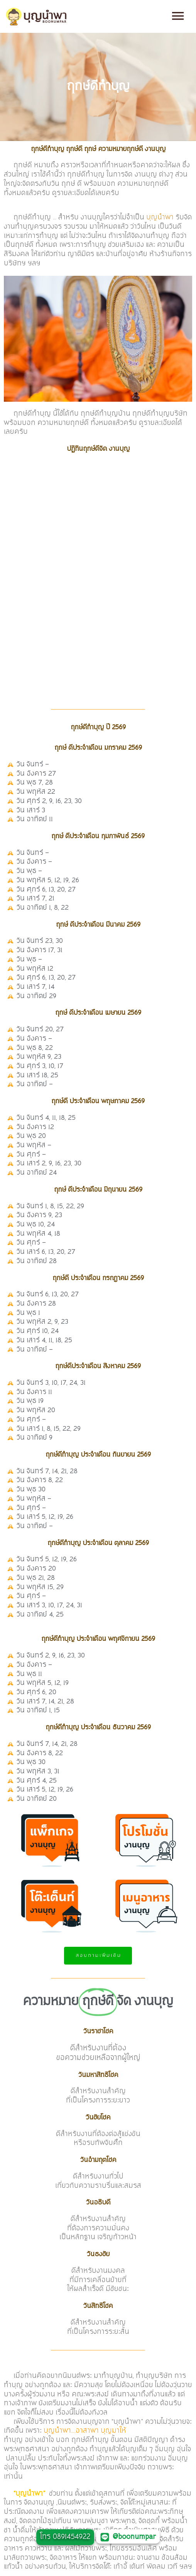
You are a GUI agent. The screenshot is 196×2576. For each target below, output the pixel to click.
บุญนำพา (160, 217)
